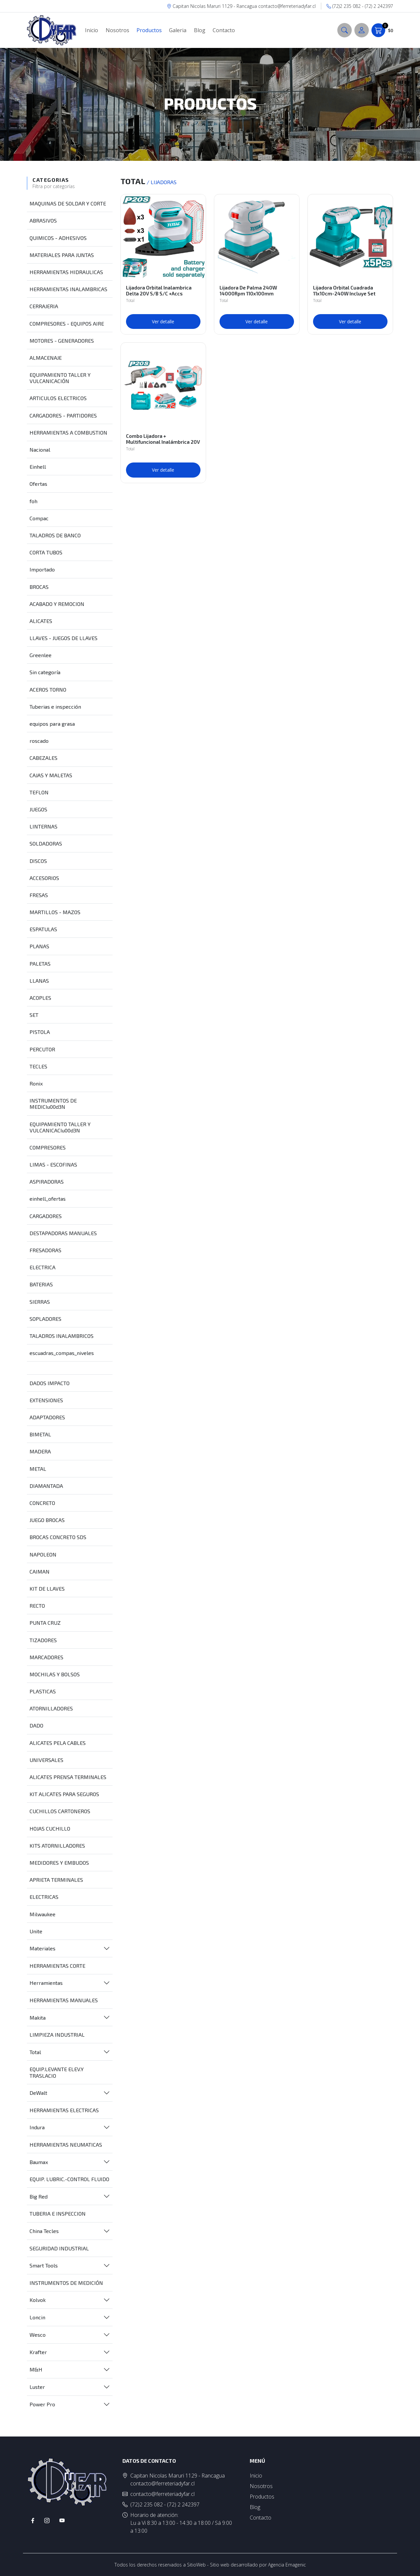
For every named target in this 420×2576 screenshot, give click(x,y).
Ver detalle (163, 321)
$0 (382, 30)
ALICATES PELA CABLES (58, 1743)
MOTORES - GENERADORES (62, 340)
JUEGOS (38, 809)
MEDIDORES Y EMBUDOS (59, 1862)
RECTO (37, 1605)
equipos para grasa (52, 723)
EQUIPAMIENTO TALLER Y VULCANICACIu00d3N (60, 1127)
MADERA (40, 1451)
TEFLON (39, 792)
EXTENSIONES (46, 1400)
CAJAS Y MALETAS (51, 775)
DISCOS (38, 861)
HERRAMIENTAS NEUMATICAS (66, 2144)
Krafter (38, 2352)
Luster (37, 2387)
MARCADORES (46, 1657)
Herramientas (46, 1983)
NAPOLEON (43, 1554)
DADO (36, 1725)
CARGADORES (46, 1216)
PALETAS (40, 963)
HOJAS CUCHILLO (50, 1828)
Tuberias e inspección (55, 706)
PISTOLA (40, 1032)
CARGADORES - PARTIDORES (63, 415)
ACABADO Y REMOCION (57, 604)
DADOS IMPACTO (50, 1383)
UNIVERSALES (46, 1760)
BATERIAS (41, 1284)
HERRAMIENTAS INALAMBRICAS (68, 289)
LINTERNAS (43, 826)
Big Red (39, 2196)
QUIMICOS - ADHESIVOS (58, 238)
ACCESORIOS (44, 878)
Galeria (177, 30)
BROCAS (39, 587)
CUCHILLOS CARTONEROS (60, 1811)
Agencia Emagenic (287, 2565)
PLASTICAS (43, 1691)
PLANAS (39, 946)
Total (35, 2052)
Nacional (40, 449)
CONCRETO (42, 1503)
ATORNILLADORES (51, 1708)
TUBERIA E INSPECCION (58, 2213)
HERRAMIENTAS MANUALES (64, 2000)
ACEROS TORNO (48, 689)
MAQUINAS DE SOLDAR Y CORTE (68, 203)
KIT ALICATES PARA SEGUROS (64, 1794)
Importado (42, 569)
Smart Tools (44, 2265)
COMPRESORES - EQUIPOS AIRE (67, 323)
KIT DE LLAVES (47, 1588)
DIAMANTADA (46, 1486)
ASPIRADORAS (47, 1181)
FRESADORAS (45, 1250)
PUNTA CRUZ (45, 1623)
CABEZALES (43, 758)
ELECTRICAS (44, 1897)
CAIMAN (40, 1571)
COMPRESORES (48, 1147)
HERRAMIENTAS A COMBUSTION (68, 432)
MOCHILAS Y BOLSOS (55, 1674)
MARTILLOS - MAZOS (55, 912)
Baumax (39, 2162)
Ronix (36, 1083)
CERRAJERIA (44, 306)
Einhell (38, 466)
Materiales (42, 1948)
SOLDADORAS (46, 843)
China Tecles (44, 2231)
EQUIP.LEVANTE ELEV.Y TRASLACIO (57, 2072)
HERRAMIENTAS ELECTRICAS (64, 2110)
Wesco (38, 2334)
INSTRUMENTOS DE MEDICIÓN (66, 2283)
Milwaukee (42, 1914)
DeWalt (38, 2093)
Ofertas (38, 484)
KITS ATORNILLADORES (57, 1845)
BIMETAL (40, 1434)
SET (34, 1015)
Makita (38, 2017)
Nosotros (117, 30)
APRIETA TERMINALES (56, 1880)
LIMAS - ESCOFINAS (53, 1164)
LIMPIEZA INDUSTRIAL (57, 2034)
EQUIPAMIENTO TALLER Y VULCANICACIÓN (60, 378)
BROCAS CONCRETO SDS (58, 1537)
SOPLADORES (45, 1319)
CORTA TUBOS (46, 552)
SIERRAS (40, 1302)
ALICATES (41, 621)
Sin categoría (45, 672)
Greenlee (41, 655)
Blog (199, 30)
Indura (37, 2127)
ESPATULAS (43, 929)
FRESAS (39, 895)
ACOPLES (40, 998)
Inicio (91, 30)
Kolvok (38, 2300)
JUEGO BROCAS (47, 1520)
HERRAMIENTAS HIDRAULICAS (66, 272)
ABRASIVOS (43, 220)
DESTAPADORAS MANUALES (63, 1233)
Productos (149, 30)
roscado (39, 741)
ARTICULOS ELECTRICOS (58, 398)
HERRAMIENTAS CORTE (57, 1966)
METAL (38, 1469)
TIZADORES (43, 1640)
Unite (36, 1931)
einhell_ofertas (48, 1198)
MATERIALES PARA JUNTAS (62, 255)
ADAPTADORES (47, 1417)
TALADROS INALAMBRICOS (62, 1336)
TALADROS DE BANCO (55, 535)
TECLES (38, 1066)
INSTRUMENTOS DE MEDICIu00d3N (53, 1103)
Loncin (37, 2317)
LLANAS (39, 980)
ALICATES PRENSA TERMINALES (68, 1777)
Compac (39, 518)
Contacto (224, 30)
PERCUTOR (42, 1049)
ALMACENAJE (46, 357)
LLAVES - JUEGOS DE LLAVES (63, 638)
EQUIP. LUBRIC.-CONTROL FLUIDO (69, 2179)
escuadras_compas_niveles (62, 1353)
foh (33, 501)
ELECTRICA (42, 1267)
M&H (36, 2369)
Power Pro (42, 2404)
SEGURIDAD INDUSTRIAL (59, 2248)
